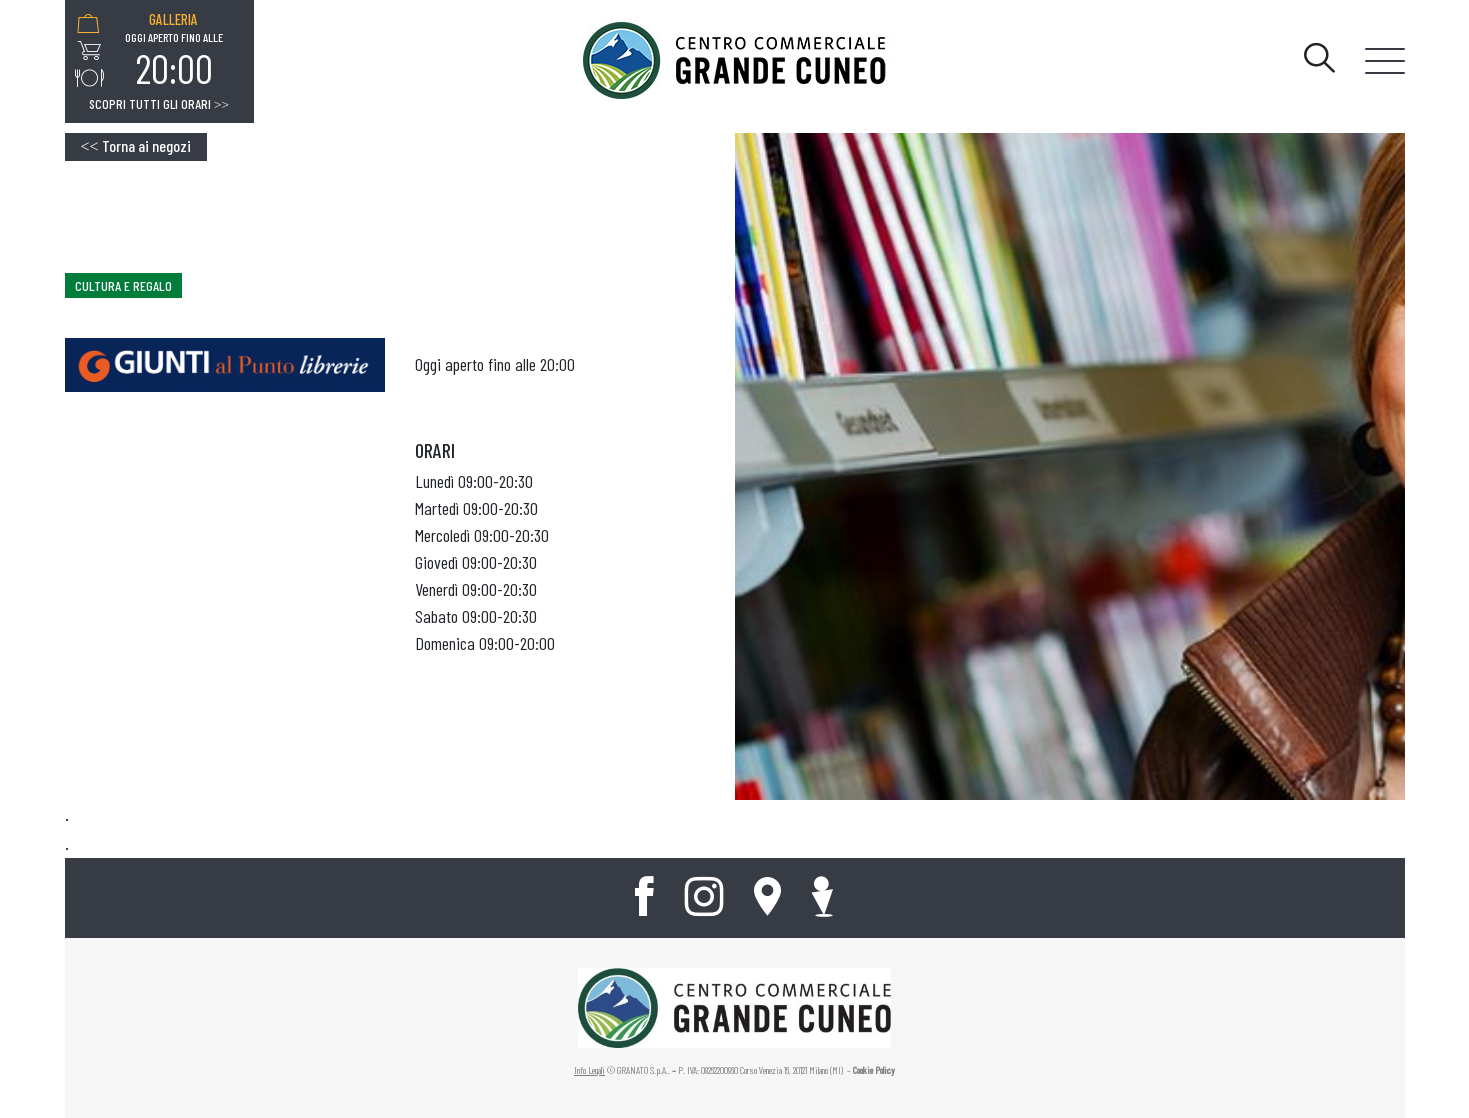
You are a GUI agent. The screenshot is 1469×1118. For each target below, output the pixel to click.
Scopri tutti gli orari (159, 104)
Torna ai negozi (136, 145)
